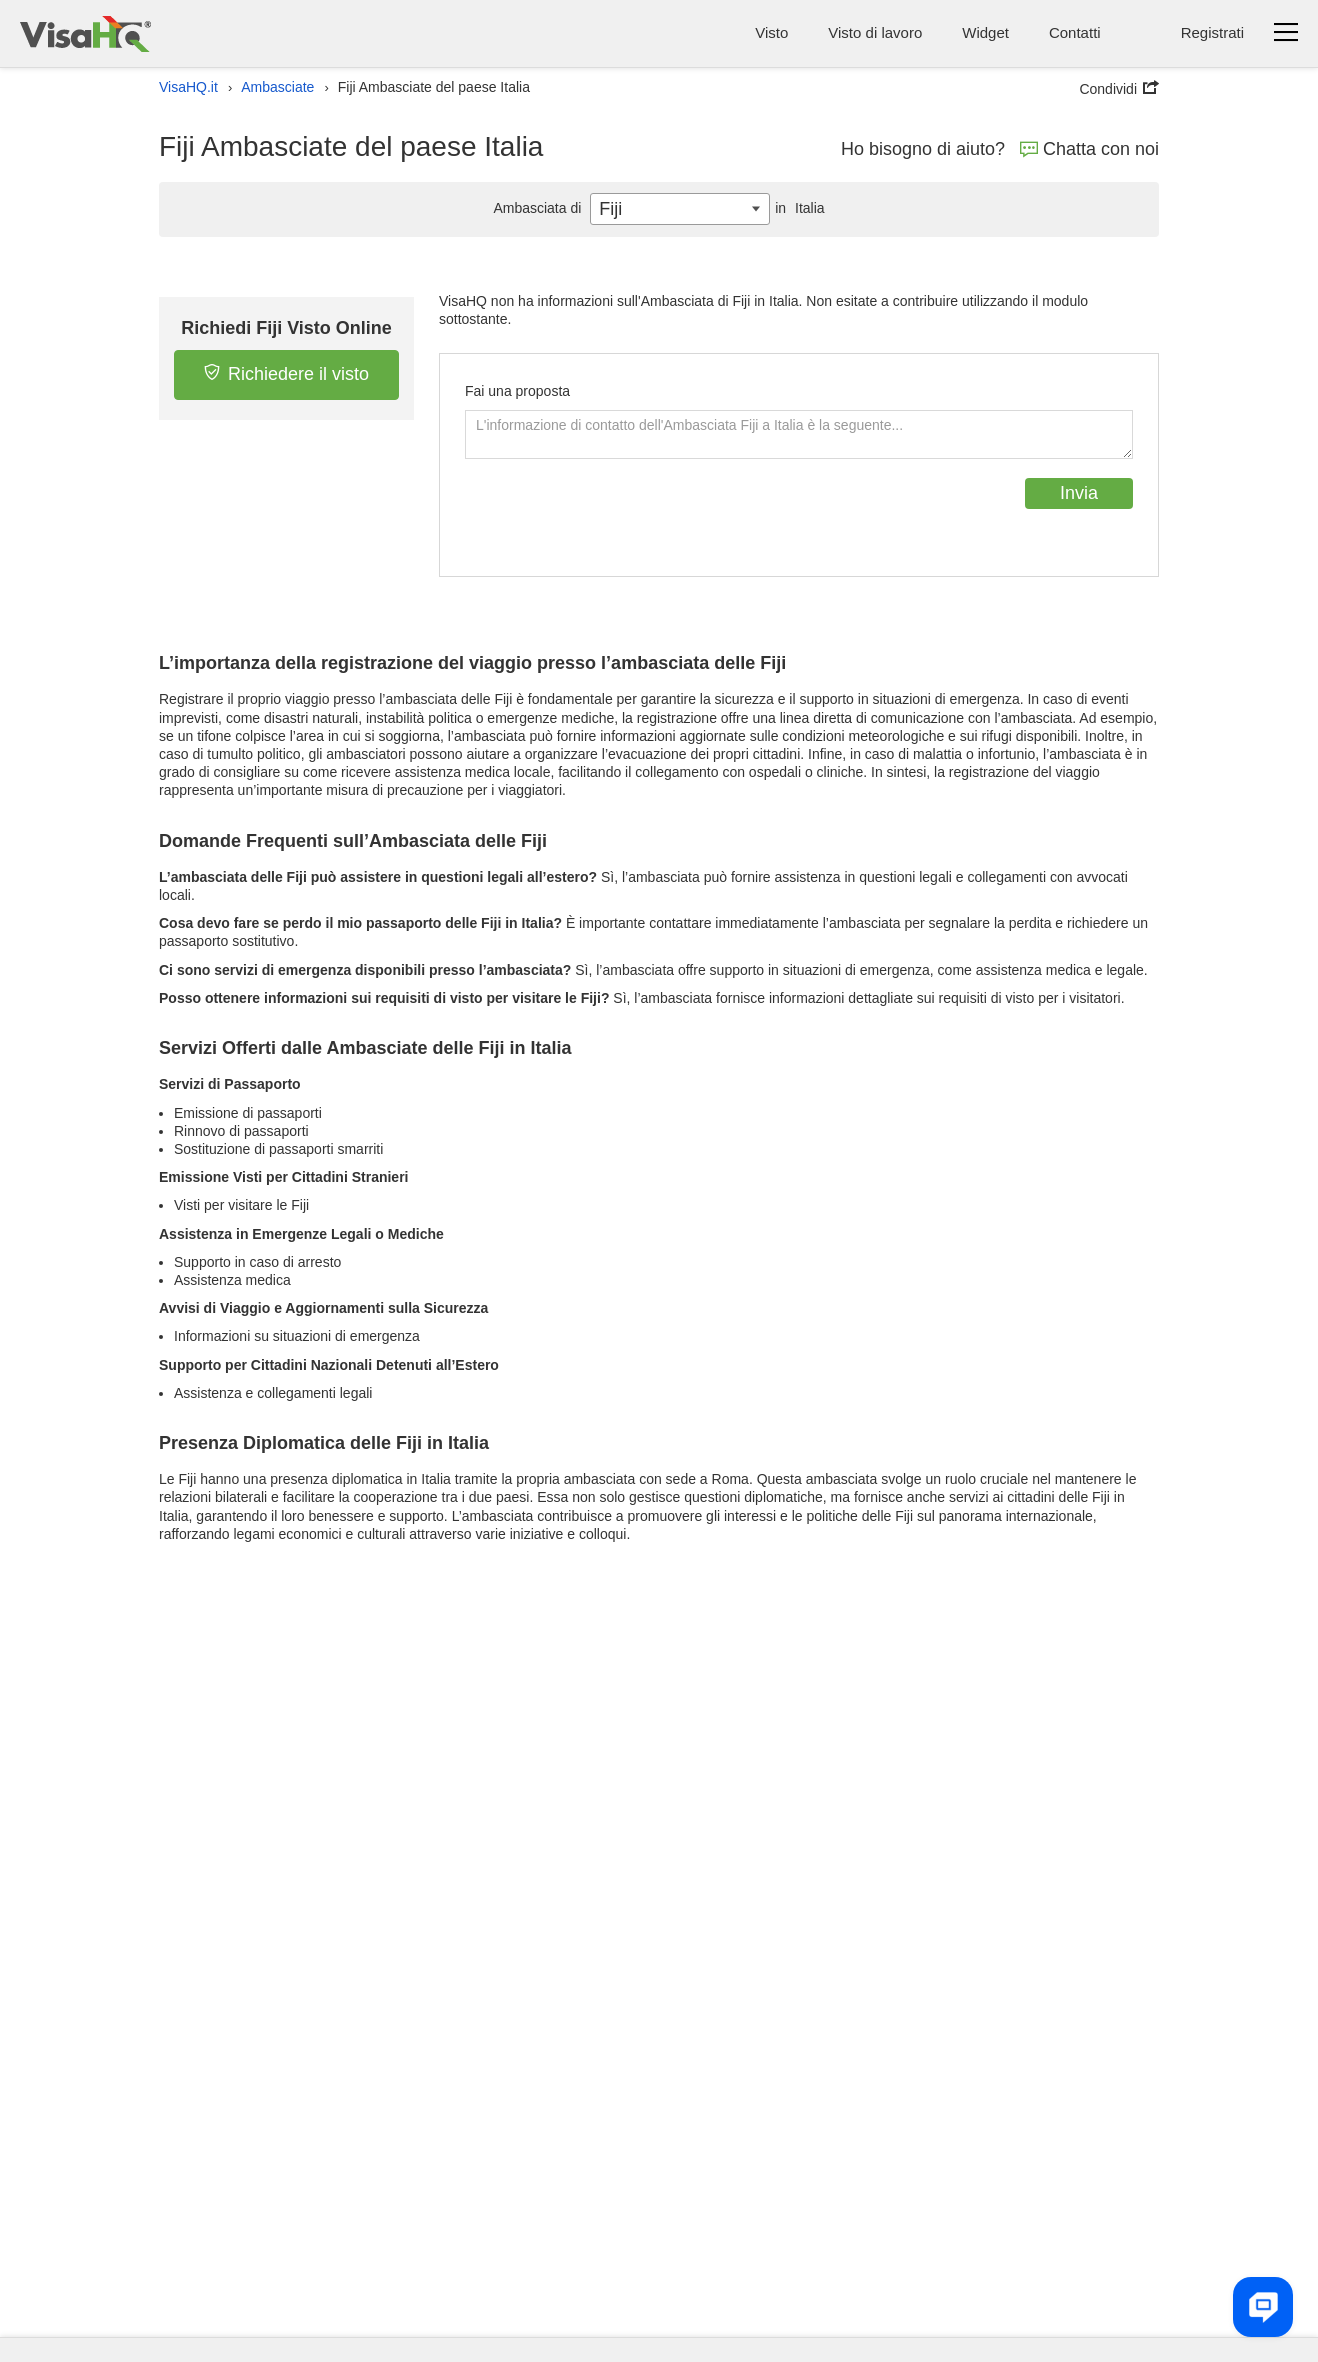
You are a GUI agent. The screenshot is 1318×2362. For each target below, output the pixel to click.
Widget (985, 32)
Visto (771, 32)
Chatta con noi (1089, 149)
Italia (797, 208)
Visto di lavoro (875, 32)
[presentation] (617, 517)
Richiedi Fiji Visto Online (286, 328)
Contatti (1075, 32)
